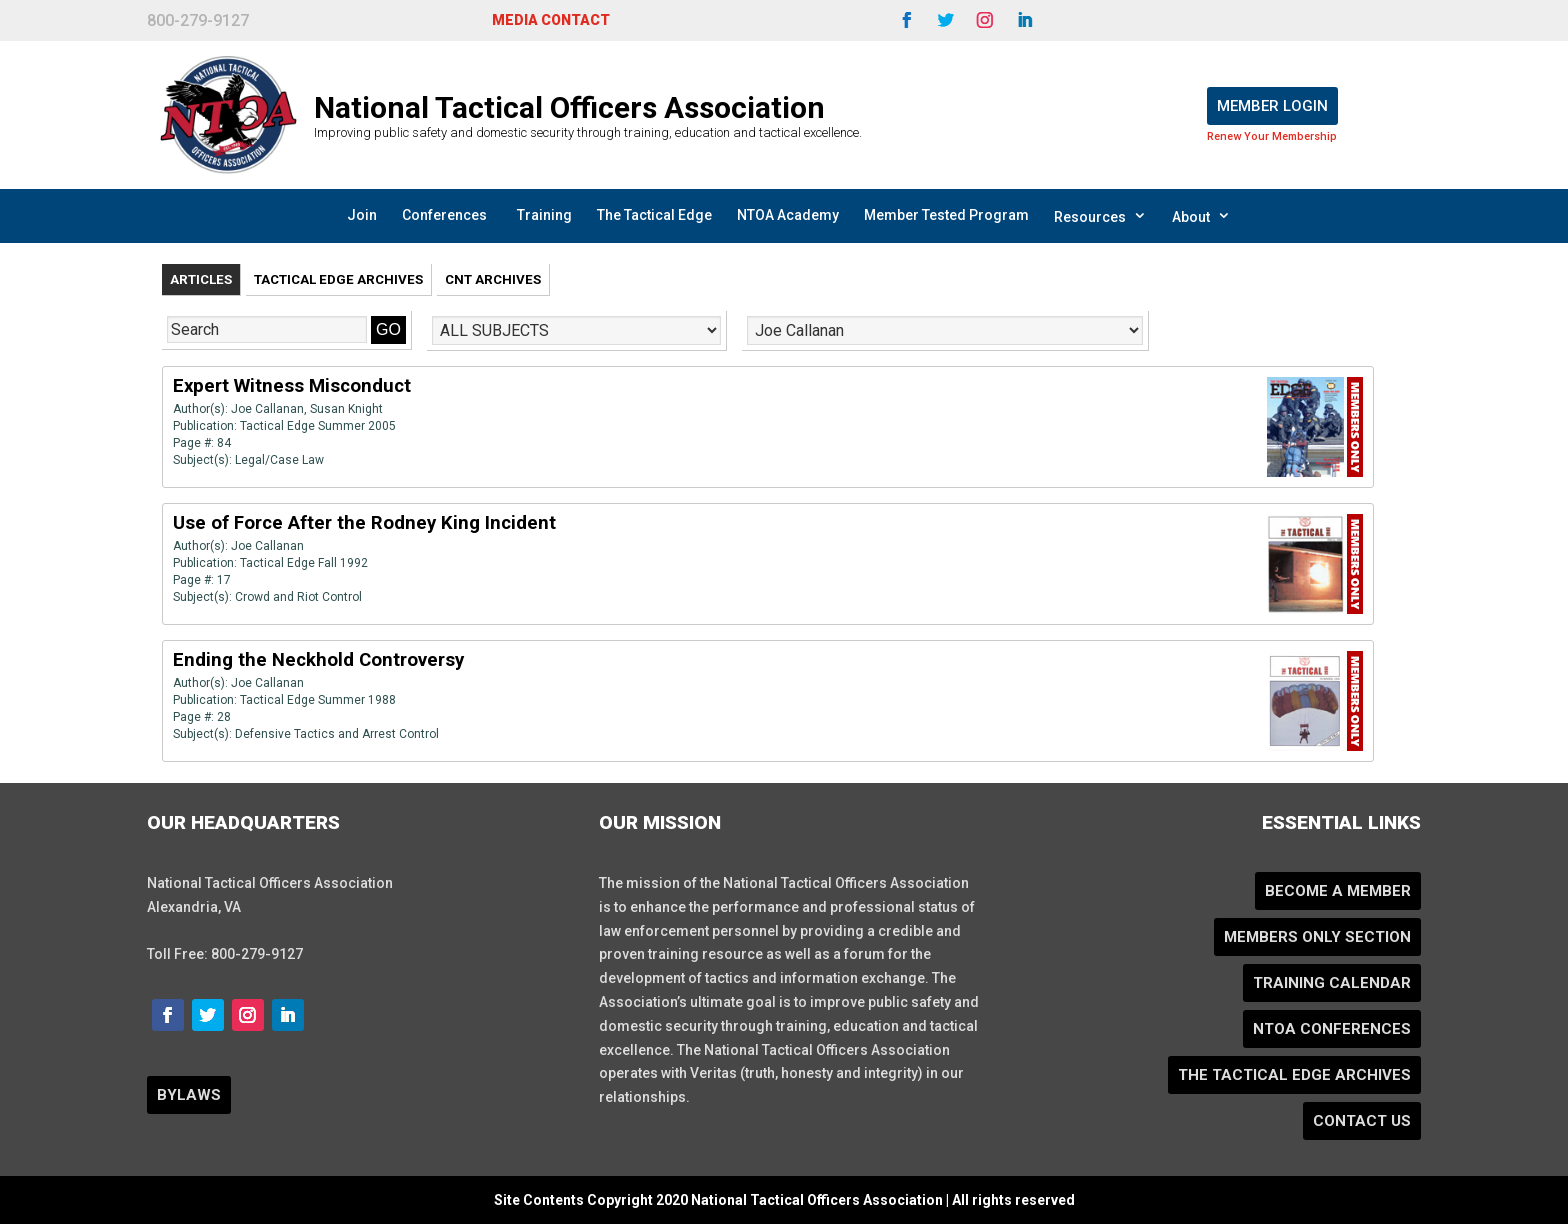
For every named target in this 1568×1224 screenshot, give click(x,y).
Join (362, 215)
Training (544, 215)
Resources (1100, 216)
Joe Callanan (267, 409)
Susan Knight (346, 409)
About (1201, 216)
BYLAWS (189, 1095)
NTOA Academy (788, 215)
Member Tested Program (946, 215)
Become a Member (1338, 891)
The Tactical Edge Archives (1294, 1075)
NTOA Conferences (1332, 1029)
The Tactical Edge (654, 215)
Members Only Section (1317, 937)
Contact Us (1362, 1121)
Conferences (444, 215)
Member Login (1272, 106)
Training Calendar (1332, 983)
